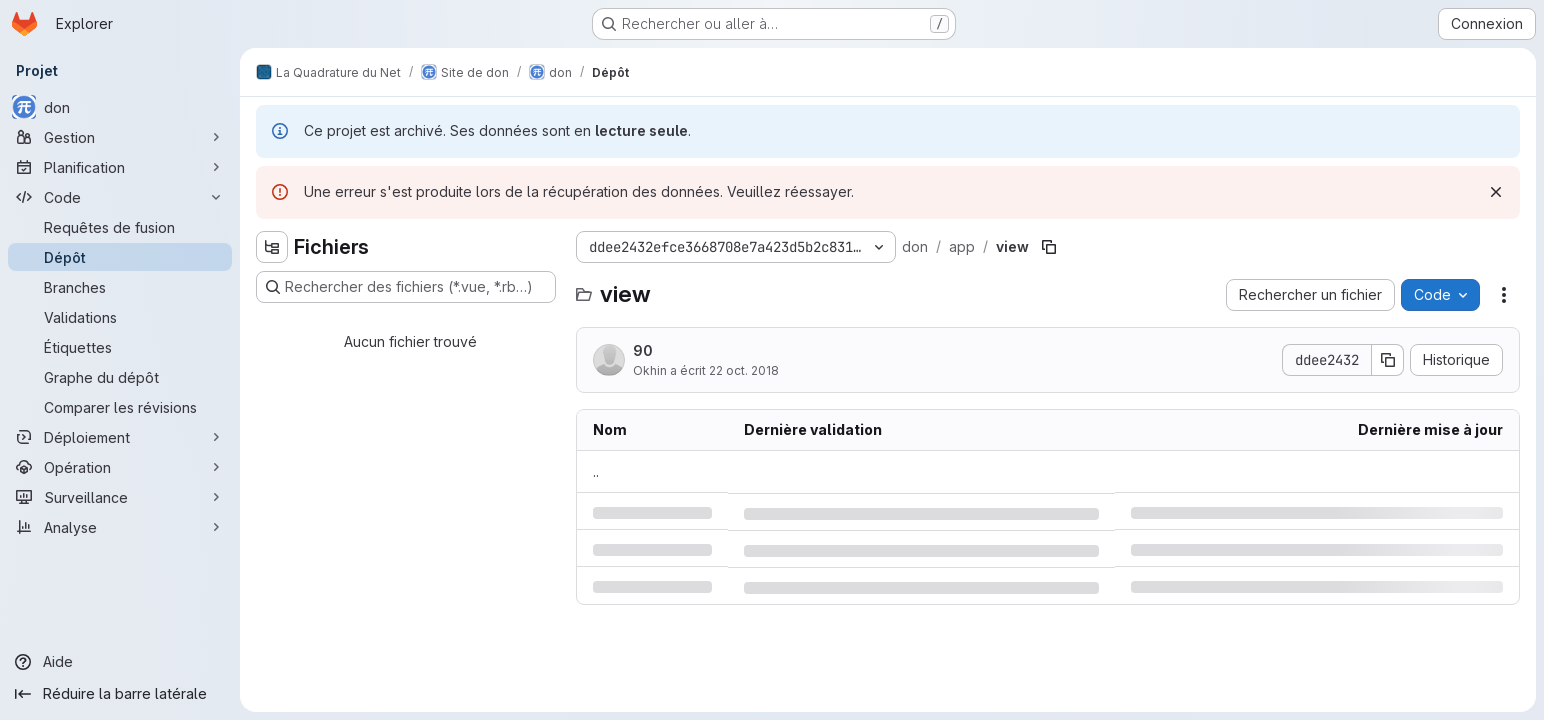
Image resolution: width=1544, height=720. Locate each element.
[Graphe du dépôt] (120, 377)
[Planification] (120, 167)
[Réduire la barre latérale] (120, 694)
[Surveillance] (120, 497)
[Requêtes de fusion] (120, 227)
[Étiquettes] (120, 347)
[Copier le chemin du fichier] (1049, 247)
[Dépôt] (120, 257)
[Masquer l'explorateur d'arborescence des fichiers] (272, 247)
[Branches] (120, 287)
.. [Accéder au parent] (596, 471)
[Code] (120, 197)
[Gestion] (120, 137)
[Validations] (120, 317)
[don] (120, 107)
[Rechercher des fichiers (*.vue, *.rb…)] (406, 287)
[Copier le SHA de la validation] (1388, 360)
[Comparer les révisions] (120, 407)
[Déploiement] (120, 437)
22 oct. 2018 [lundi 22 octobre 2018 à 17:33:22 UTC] (744, 370)
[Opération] (120, 467)
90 (643, 350)
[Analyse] (120, 527)
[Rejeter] (1496, 192)
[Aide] (120, 662)
